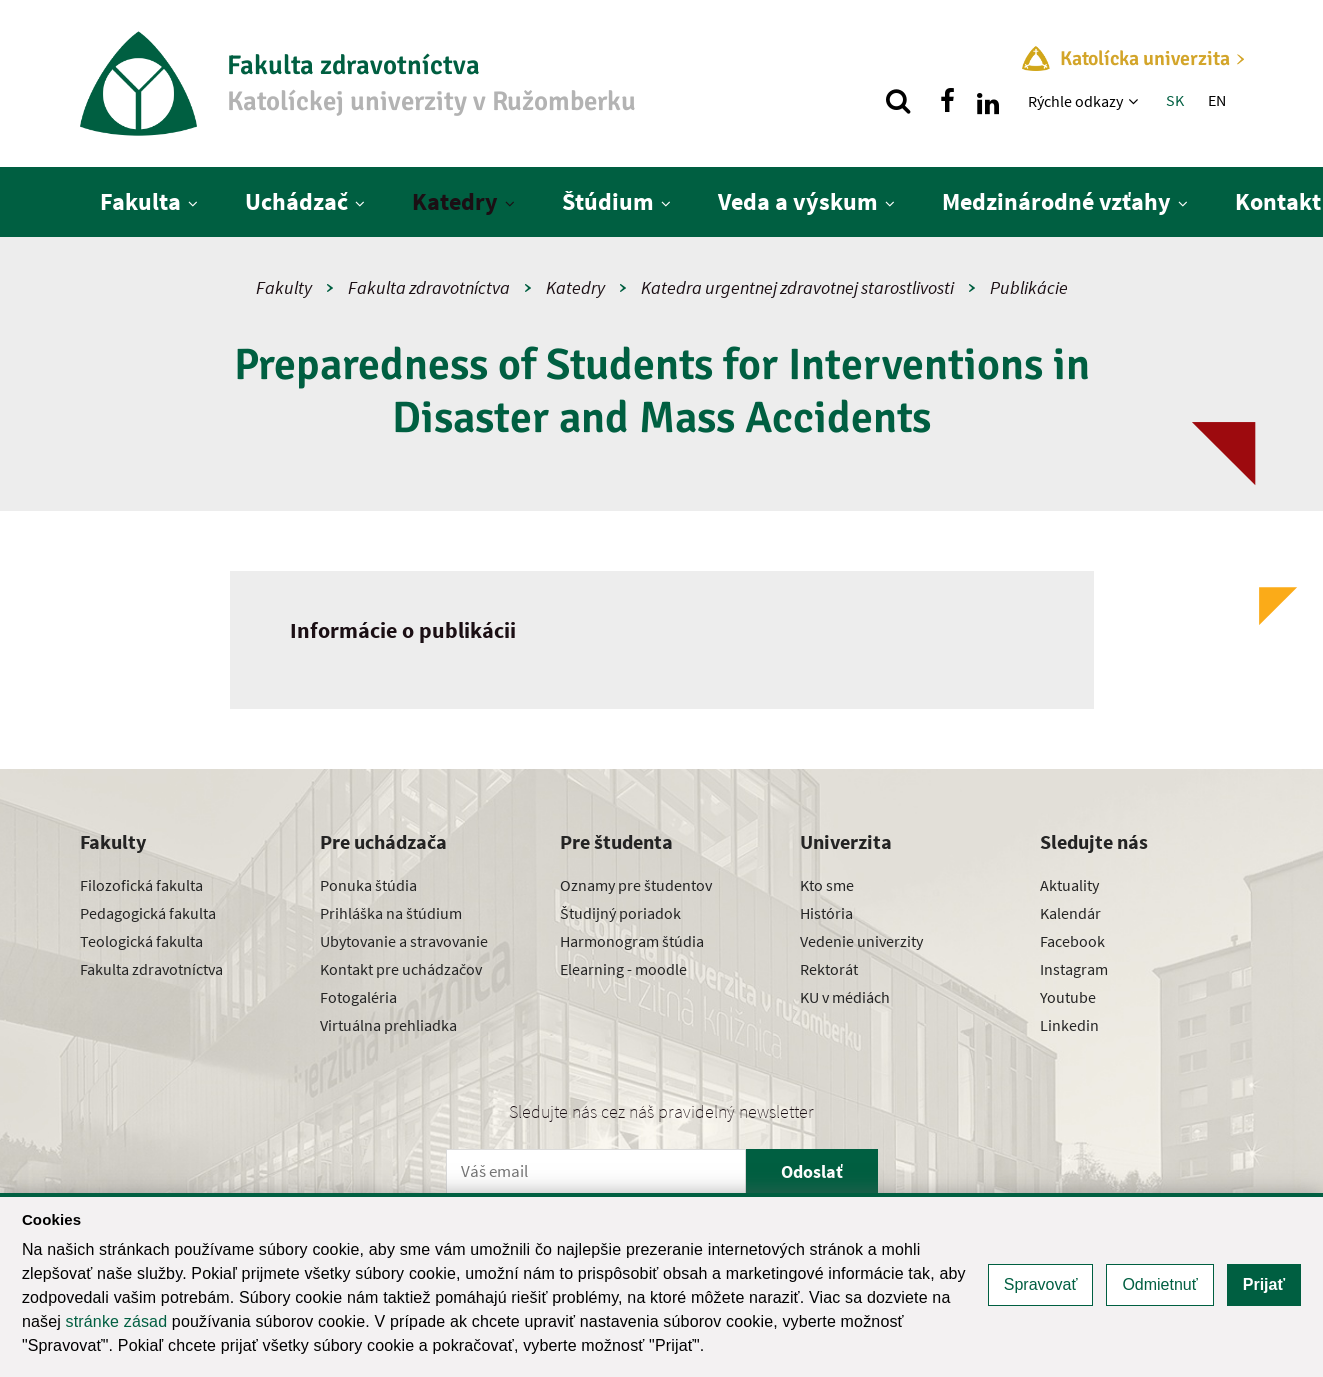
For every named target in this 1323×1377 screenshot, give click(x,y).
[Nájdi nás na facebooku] (948, 101)
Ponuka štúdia (368, 885)
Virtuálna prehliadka (388, 1025)
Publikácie (1029, 287)
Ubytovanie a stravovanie (404, 941)
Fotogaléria (358, 997)
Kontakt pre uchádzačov (401, 969)
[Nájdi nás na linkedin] (988, 101)
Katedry (455, 201)
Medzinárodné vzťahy (1056, 201)
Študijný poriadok (620, 913)
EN (1217, 100)
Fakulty (284, 287)
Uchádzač (296, 201)
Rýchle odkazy (1075, 101)
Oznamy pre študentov (636, 885)
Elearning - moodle (623, 969)
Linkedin (1069, 1025)
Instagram (1074, 969)
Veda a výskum (798, 201)
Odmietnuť (1159, 1284)
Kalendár (1070, 913)
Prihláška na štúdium (391, 913)
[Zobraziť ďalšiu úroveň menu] (1135, 101)
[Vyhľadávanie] (898, 101)
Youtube (1068, 997)
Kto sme (827, 885)
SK (1175, 100)
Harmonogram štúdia (632, 941)
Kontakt (1278, 201)
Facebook (1072, 941)
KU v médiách (845, 997)
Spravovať (1041, 1284)
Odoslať (812, 1171)
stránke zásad (117, 1321)
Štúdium (608, 201)
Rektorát (829, 969)
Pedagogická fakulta (148, 913)
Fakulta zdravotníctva (429, 287)
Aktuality (1069, 885)
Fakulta (140, 201)
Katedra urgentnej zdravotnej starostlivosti (797, 287)
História (826, 913)
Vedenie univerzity (861, 941)
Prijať (1264, 1284)
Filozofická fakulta (141, 885)
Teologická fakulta (141, 941)
